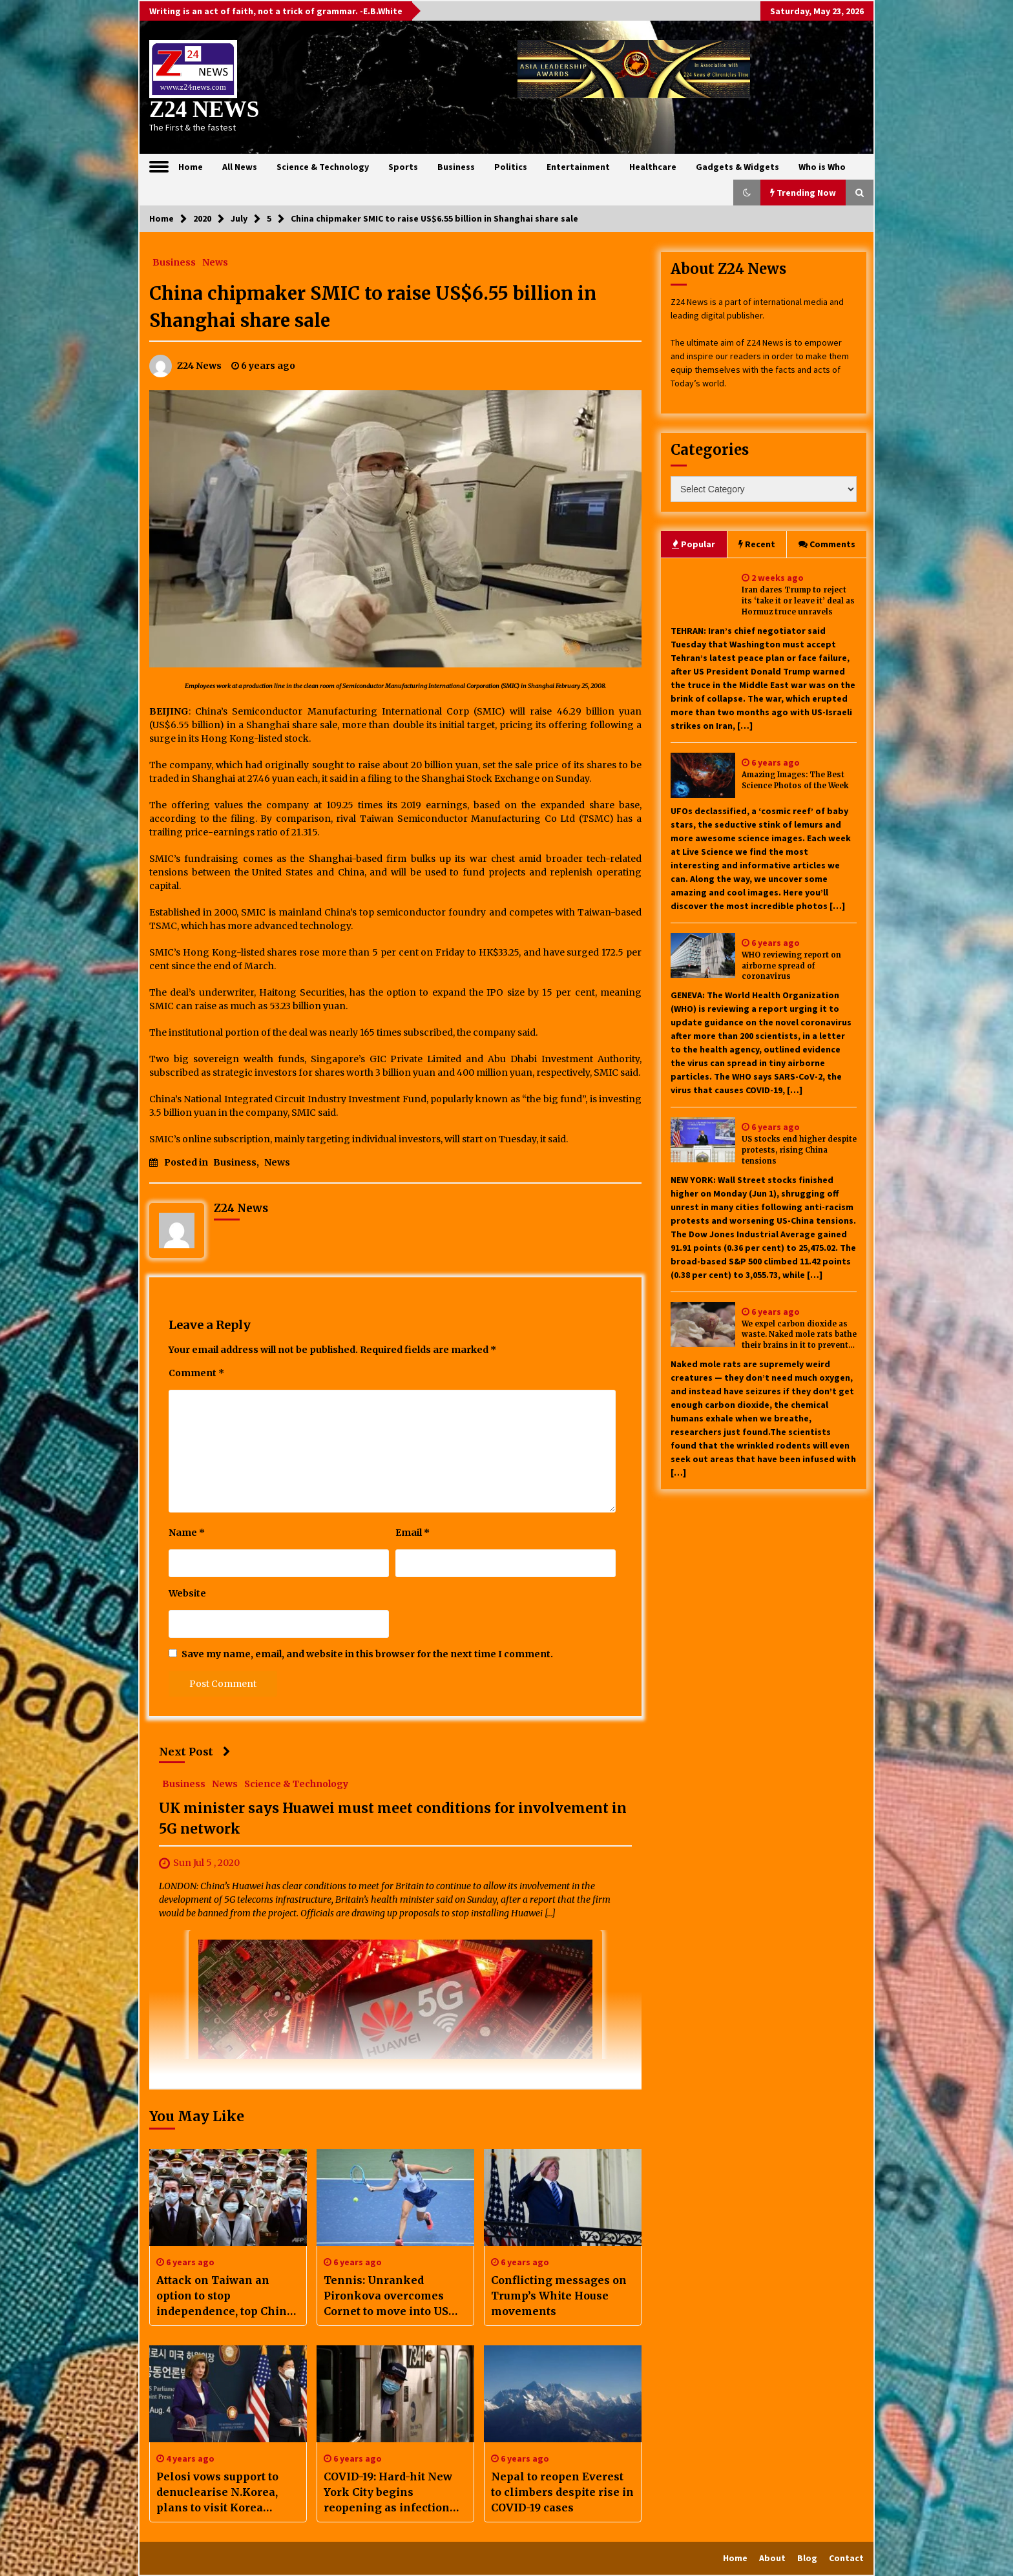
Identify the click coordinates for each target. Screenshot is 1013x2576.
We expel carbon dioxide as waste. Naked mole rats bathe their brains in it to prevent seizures (799, 1335)
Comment (196, 1373)
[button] (746, 192)
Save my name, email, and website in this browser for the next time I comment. (367, 1654)
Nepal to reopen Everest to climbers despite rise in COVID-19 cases (562, 2492)
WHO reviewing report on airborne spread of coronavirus (791, 965)
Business (456, 167)
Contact (846, 2558)
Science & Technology (323, 167)
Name (187, 1532)
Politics (510, 167)
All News (239, 167)
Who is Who (822, 167)
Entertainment (578, 167)
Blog (807, 2558)
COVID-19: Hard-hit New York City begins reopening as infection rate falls (388, 2492)
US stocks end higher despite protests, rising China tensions (799, 1150)
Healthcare (652, 167)
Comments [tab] (827, 544)
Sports (403, 167)
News (215, 262)
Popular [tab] (693, 544)
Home (190, 167)
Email (412, 1532)
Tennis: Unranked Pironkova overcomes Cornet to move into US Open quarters (386, 2296)
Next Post (195, 1751)
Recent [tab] (756, 544)
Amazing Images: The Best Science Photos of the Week (795, 780)
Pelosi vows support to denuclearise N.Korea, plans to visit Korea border (217, 2492)
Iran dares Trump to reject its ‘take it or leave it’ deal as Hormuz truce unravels (798, 600)
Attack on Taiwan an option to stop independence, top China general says (224, 2296)
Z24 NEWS (204, 109)
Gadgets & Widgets (737, 167)
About (772, 2558)
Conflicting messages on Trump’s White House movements (559, 2296)
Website (187, 1593)
